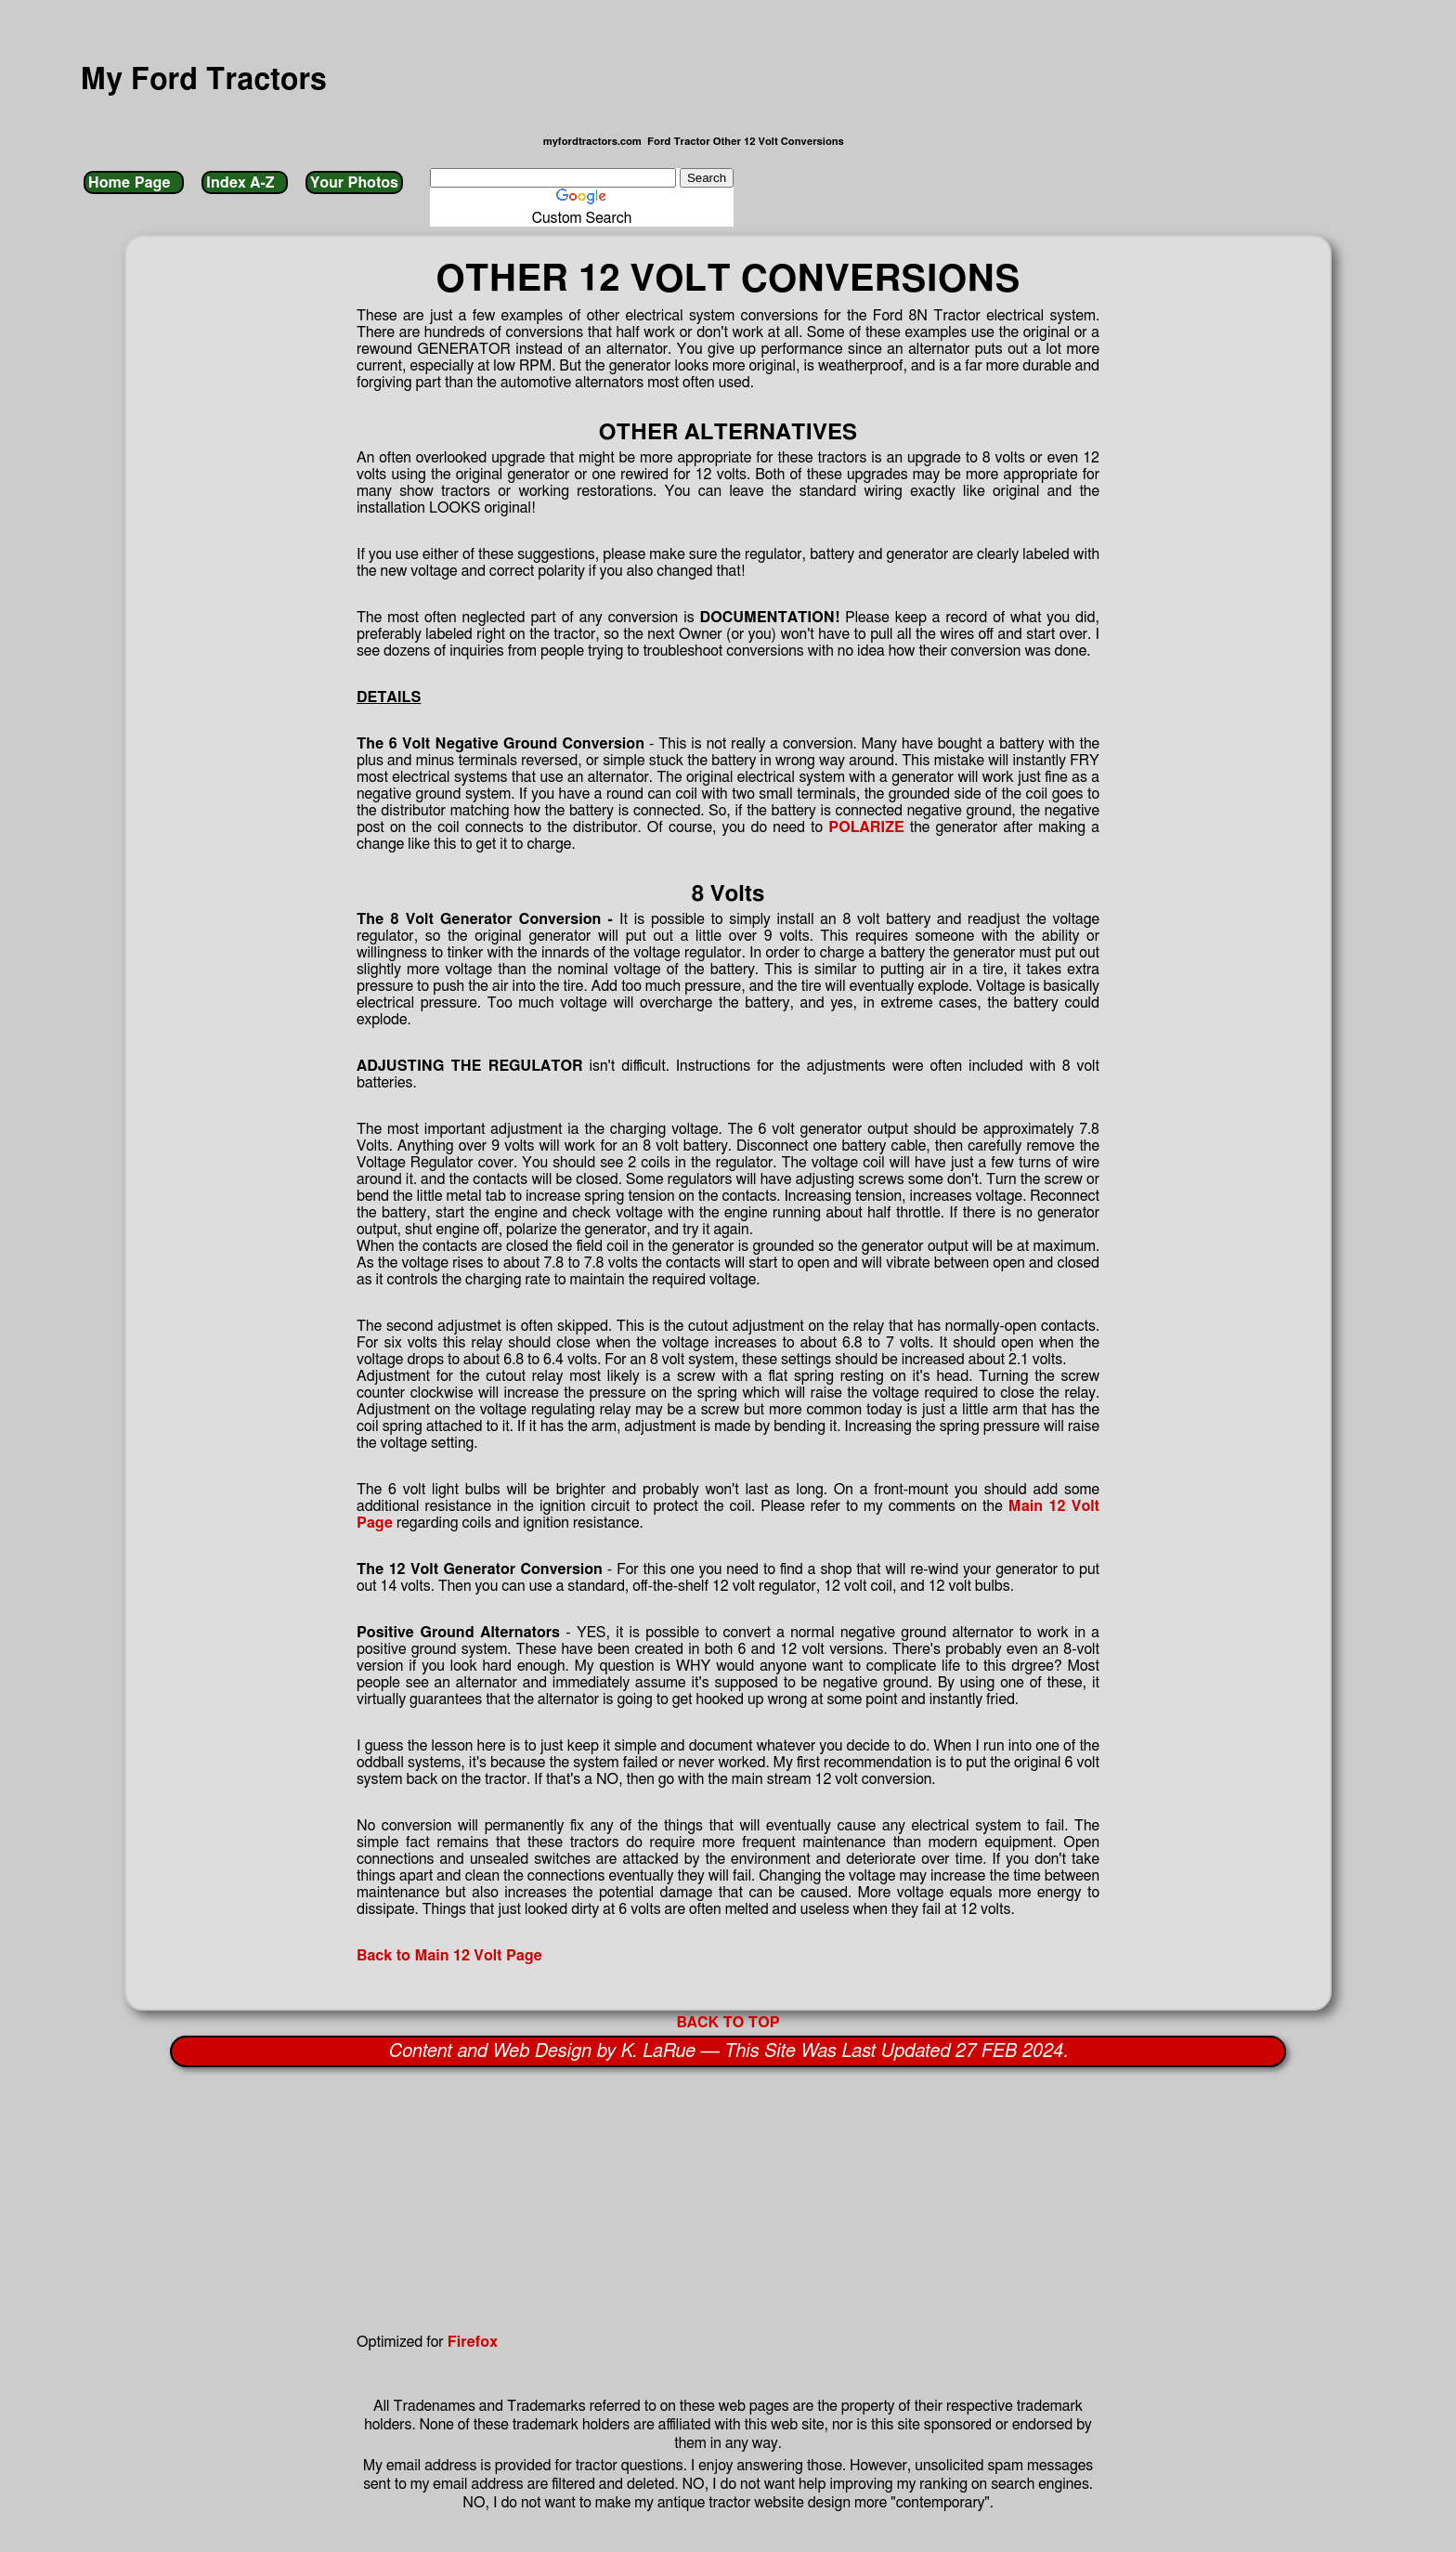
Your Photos (354, 183)
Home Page (133, 183)
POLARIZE (866, 827)
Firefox (473, 2342)
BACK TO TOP (728, 2022)
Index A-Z (244, 183)
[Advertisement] (594, 2201)
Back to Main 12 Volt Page (449, 1955)
